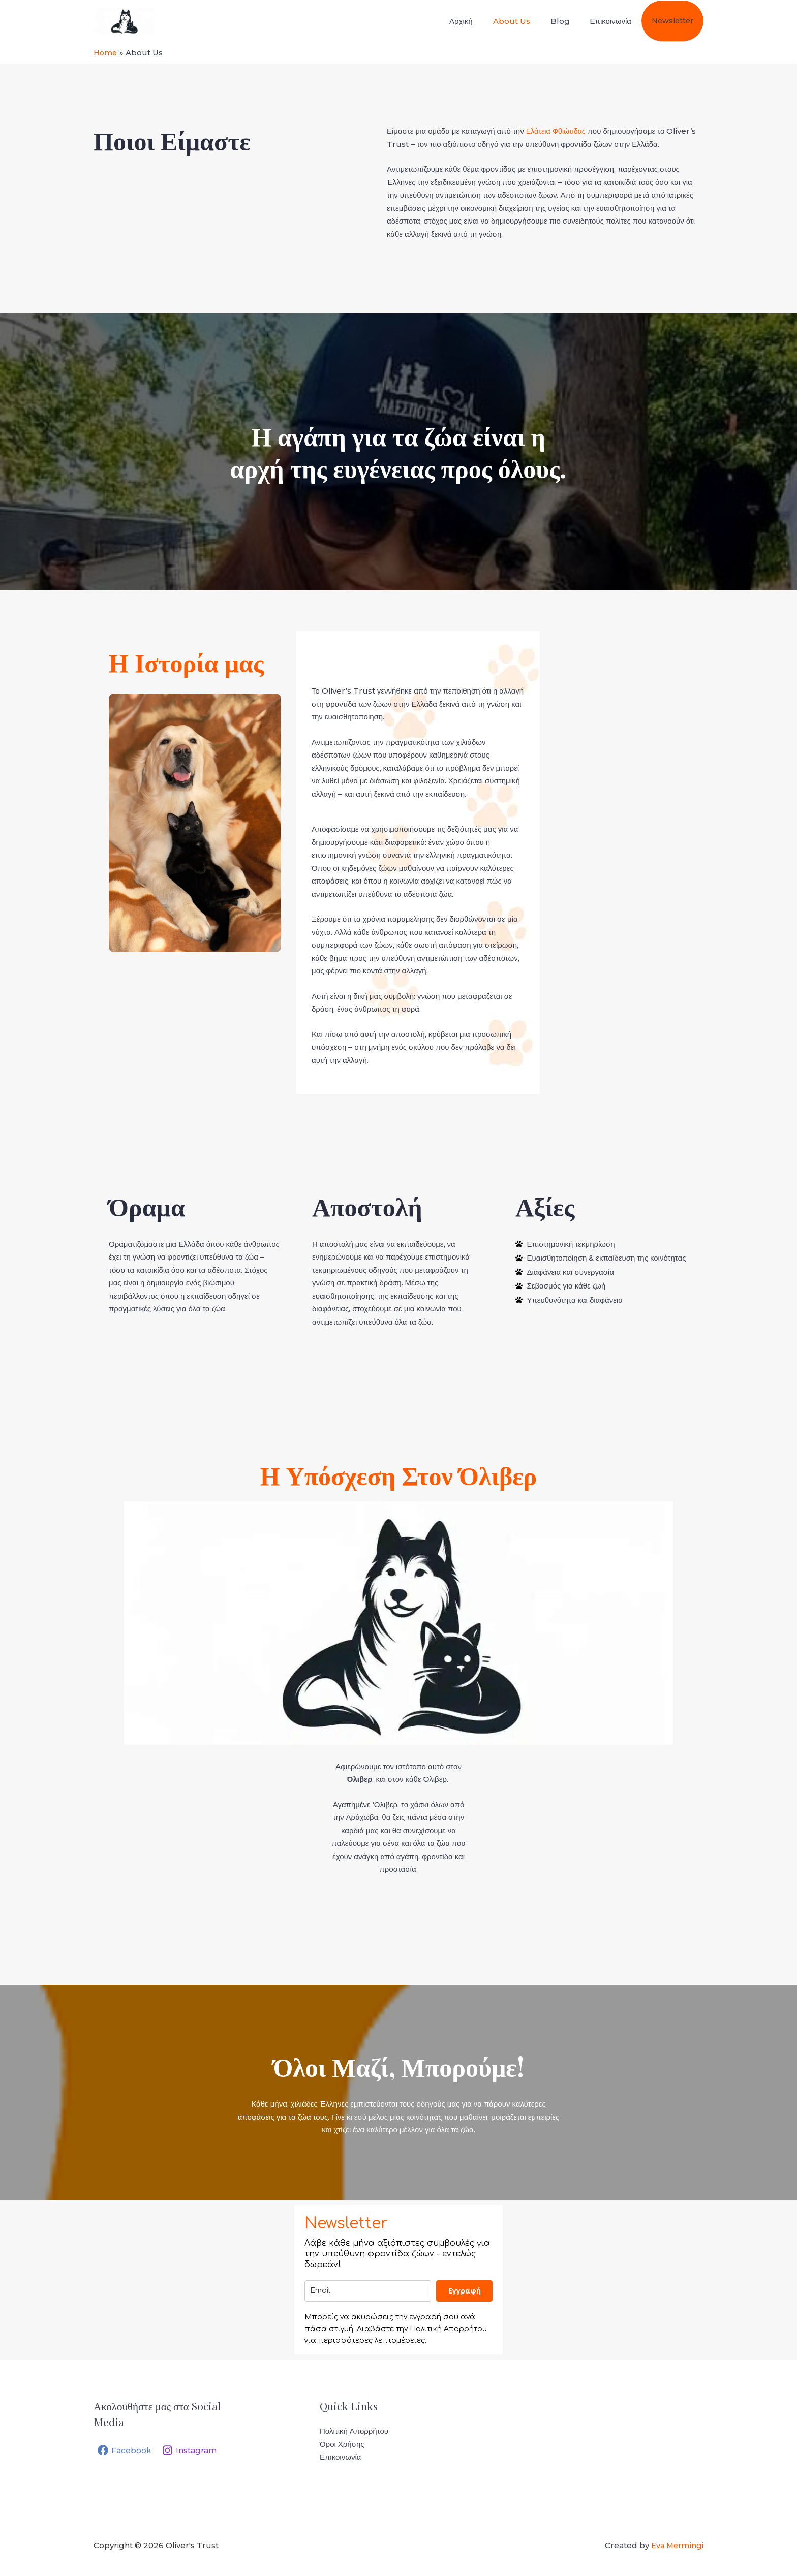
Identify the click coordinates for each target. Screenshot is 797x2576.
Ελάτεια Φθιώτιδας (557, 131)
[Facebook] (125, 2450)
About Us (528, 21)
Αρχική (483, 21)
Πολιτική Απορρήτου (354, 2431)
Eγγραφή (464, 2291)
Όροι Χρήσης (342, 2444)
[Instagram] (193, 2450)
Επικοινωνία (617, 21)
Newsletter (674, 21)
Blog (571, 21)
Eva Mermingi (676, 2545)
